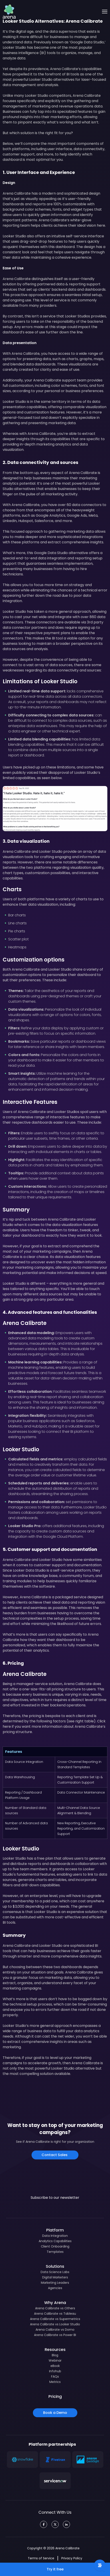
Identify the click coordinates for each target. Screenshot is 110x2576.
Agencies (55, 2288)
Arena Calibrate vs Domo (55, 2329)
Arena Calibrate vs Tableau (55, 2313)
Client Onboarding (55, 2246)
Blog (55, 2355)
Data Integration (55, 2235)
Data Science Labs (55, 2272)
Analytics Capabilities (55, 2241)
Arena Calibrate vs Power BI (55, 2335)
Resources (55, 2349)
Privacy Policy (71, 2558)
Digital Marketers (55, 2277)
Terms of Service (41, 2558)
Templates (55, 2251)
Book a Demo (55, 2412)
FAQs (55, 2376)
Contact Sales (55, 2154)
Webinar (55, 2360)
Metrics (55, 2382)
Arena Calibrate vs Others (55, 2308)
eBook (55, 2366)
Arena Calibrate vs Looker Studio (55, 2324)
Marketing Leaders (55, 2282)
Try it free (55, 2569)
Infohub (55, 2371)
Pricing (55, 2396)
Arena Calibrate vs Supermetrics (55, 2319)
